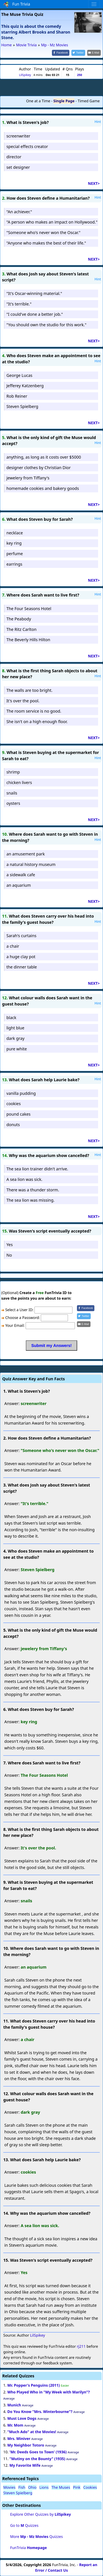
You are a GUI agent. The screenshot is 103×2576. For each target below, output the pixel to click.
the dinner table (21, 967)
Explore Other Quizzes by (40, 2514)
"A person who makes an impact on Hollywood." (51, 222)
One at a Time (38, 100)
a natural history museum (30, 864)
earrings (14, 564)
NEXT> (94, 183)
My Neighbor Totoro (25, 2445)
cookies (13, 1103)
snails (11, 793)
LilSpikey (25, 75)
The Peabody (18, 619)
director (13, 157)
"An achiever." (19, 211)
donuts (13, 1124)
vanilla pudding (21, 1093)
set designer (18, 167)
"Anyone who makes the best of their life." (46, 243)
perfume (14, 553)
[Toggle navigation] (94, 4)
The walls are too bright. (29, 690)
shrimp (13, 772)
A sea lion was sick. (24, 1179)
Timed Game (89, 100)
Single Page (63, 100)
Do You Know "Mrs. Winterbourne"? (39, 2411)
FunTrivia (28, 2547)
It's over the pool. (22, 701)
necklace (14, 533)
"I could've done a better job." (34, 314)
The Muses (61, 2487)
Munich (14, 2404)
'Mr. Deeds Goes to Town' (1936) (38, 2451)
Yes (9, 1244)
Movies (9, 2487)
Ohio (32, 2487)
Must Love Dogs (22, 2418)
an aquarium (18, 885)
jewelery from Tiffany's (27, 478)
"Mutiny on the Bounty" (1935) (37, 2458)
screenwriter (18, 136)
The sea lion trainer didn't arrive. (37, 1169)
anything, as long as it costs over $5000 (43, 457)
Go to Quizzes (24, 2525)
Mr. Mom (15, 2425)
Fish (21, 2487)
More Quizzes (36, 2536)
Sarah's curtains (21, 935)
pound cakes (18, 1114)
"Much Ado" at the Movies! (31, 2431)
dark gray (15, 1038)
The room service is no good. (33, 711)
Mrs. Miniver (18, 2438)
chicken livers (19, 782)
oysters (13, 803)
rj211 (81, 2346)
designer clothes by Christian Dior (38, 467)
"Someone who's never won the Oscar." (43, 232)
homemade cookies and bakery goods (42, 488)
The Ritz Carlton (21, 629)
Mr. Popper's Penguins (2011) (33, 2385)
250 (79, 75)
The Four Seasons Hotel (28, 608)
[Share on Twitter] (78, 53)
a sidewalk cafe (20, 874)
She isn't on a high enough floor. (37, 721)
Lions (44, 2487)
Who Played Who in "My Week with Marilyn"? (48, 2392)
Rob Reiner (16, 396)
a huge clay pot (20, 956)
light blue (15, 1028)
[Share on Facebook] (61, 53)
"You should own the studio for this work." (46, 324)
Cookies (90, 2487)
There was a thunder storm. (32, 1190)
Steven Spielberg (22, 406)
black (11, 1017)
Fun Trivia (16, 4)
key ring (14, 543)
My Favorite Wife (24, 2465)
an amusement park (25, 854)
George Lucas (19, 375)
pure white (16, 1049)
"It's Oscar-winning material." (34, 293)
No (9, 1255)
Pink (76, 2487)
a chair (12, 946)
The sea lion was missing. (30, 1200)
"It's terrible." (18, 304)
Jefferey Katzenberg (25, 385)
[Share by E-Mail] (94, 53)
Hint (98, 121)
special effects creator (27, 146)
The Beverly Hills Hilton (28, 639)
